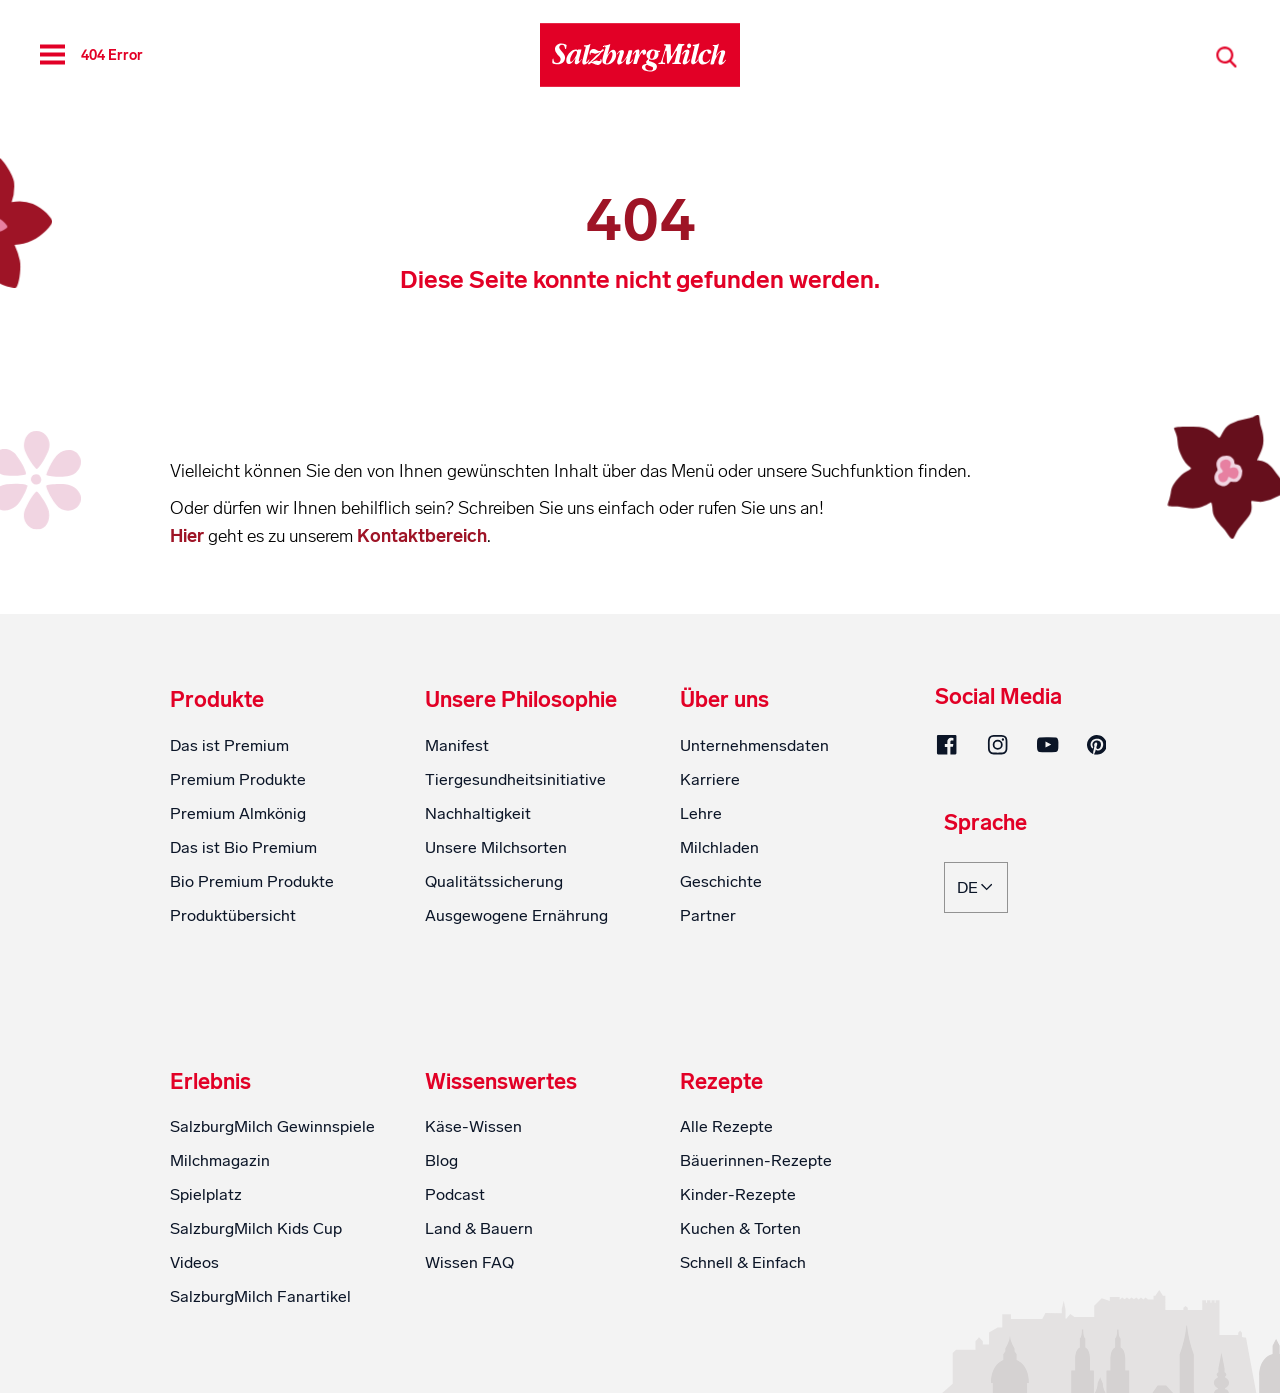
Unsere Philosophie (521, 700)
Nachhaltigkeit (478, 813)
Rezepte (721, 1082)
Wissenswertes (501, 1082)
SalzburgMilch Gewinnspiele (272, 1126)
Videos (194, 1262)
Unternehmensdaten (754, 745)
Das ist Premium (229, 745)
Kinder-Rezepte (738, 1194)
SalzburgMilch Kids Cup (256, 1228)
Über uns (724, 700)
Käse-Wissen (473, 1126)
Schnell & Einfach (743, 1262)
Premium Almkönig (238, 813)
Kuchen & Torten (740, 1228)
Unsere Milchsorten (496, 847)
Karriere (710, 779)
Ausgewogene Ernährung (516, 915)
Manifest (457, 745)
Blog (441, 1160)
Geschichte (721, 881)
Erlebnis (210, 1082)
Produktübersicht (233, 915)
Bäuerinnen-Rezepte (756, 1160)
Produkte (217, 700)
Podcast (455, 1194)
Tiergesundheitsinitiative (515, 779)
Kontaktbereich (422, 536)
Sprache (985, 824)
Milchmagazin (220, 1160)
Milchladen (719, 847)
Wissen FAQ (469, 1262)
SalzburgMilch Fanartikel (260, 1296)
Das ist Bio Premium (243, 847)
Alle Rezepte (726, 1126)
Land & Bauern (479, 1228)
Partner (708, 915)
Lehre (701, 813)
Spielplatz (206, 1194)
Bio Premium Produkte (252, 881)
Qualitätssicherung (494, 881)
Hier (189, 536)
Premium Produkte (238, 779)
